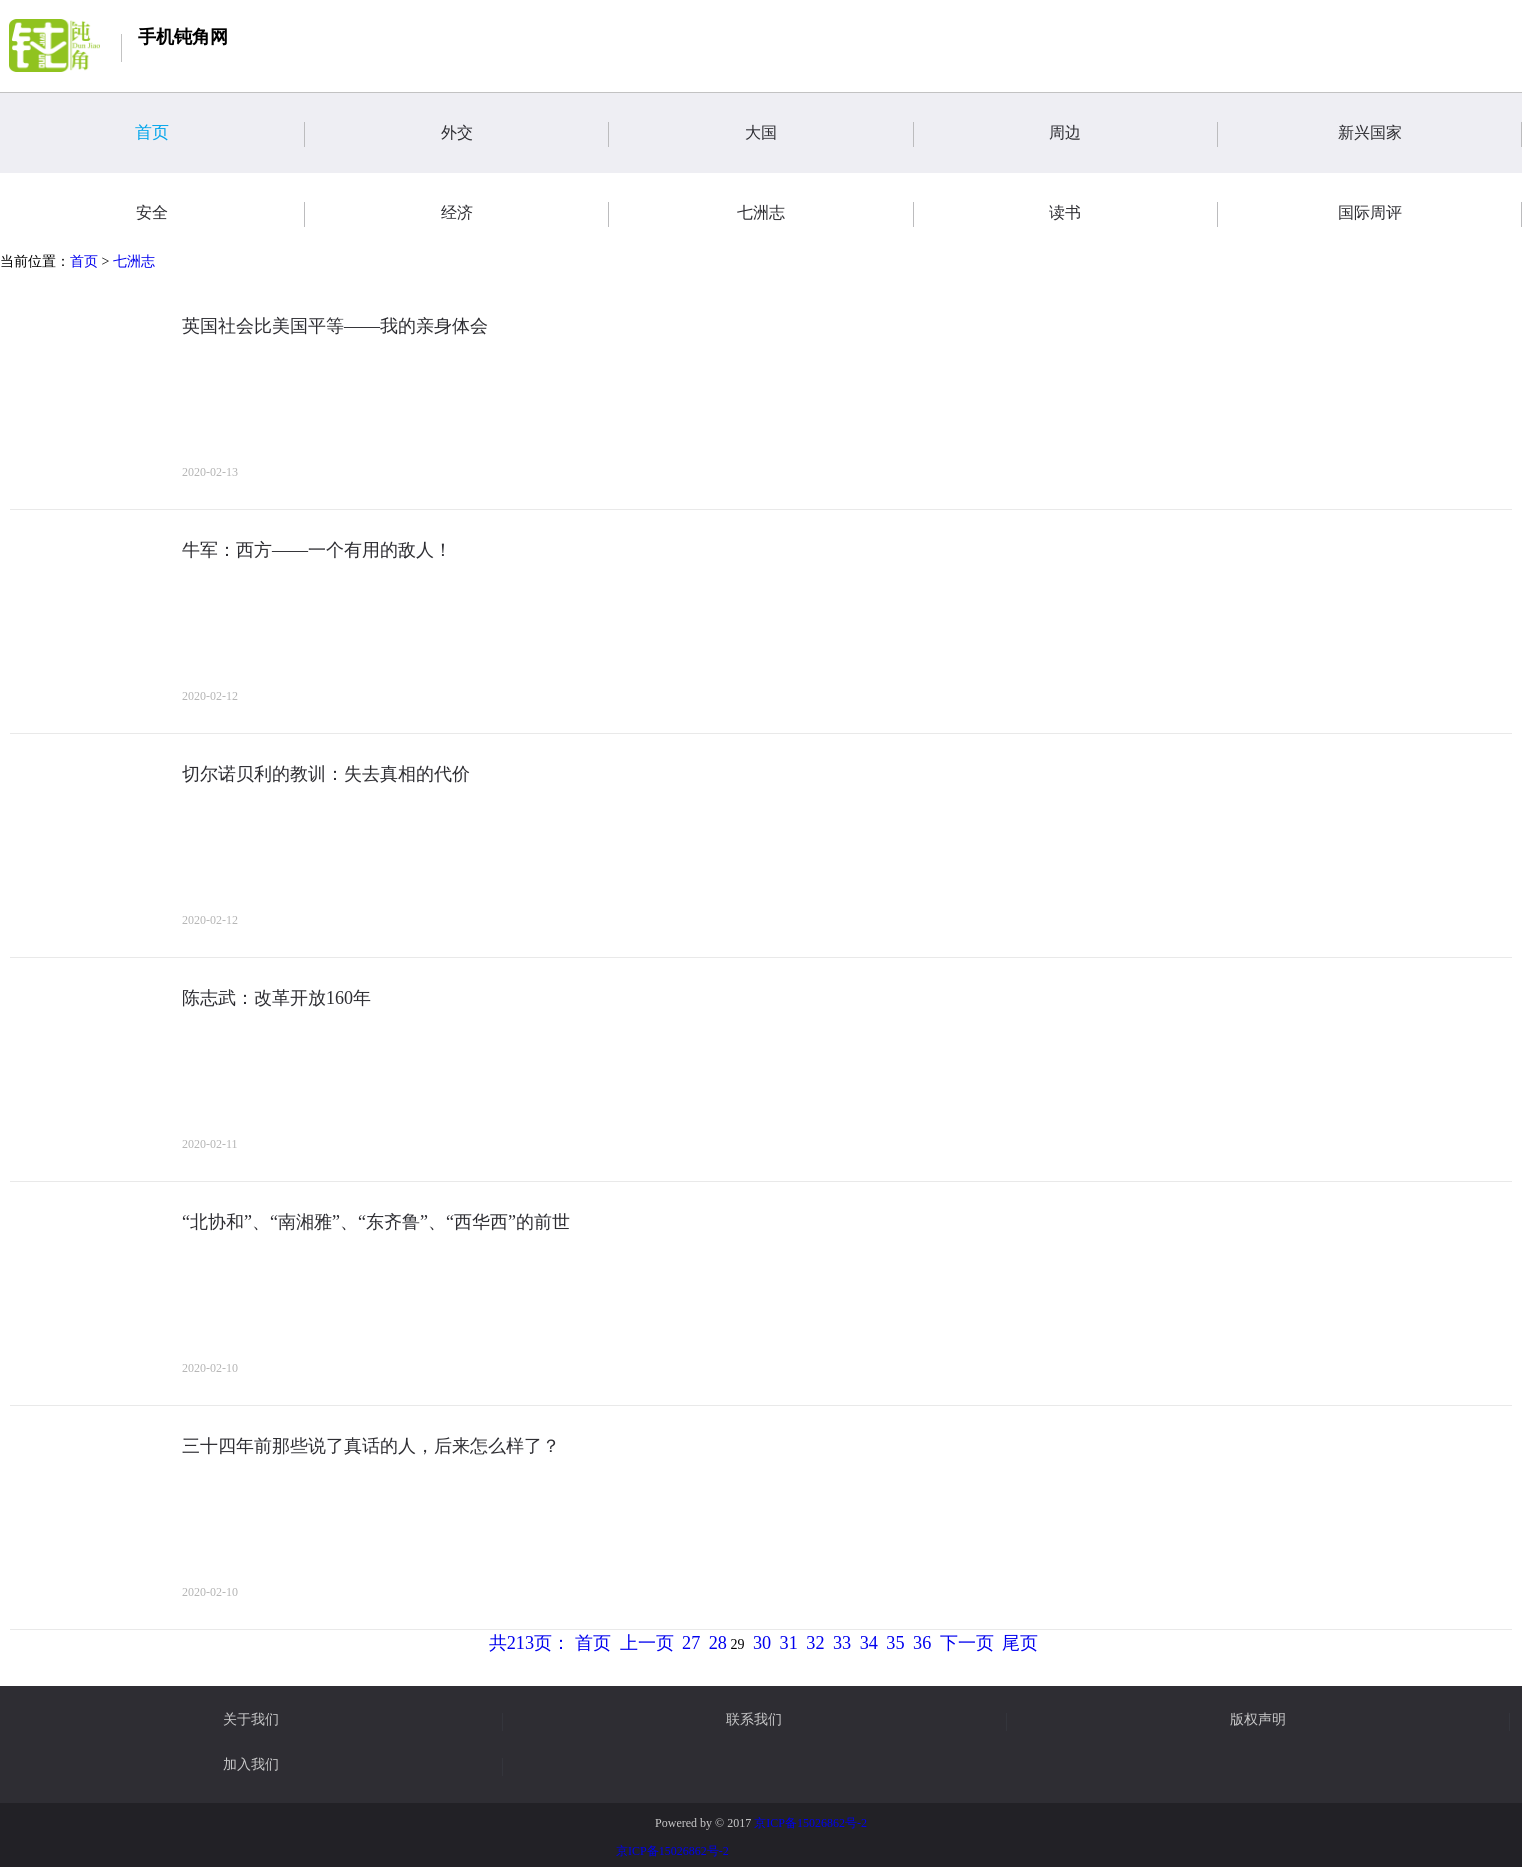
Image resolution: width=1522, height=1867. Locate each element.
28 (718, 1643)
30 (762, 1643)
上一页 (647, 1643)
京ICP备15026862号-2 (810, 1823)
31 (789, 1643)
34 (869, 1643)
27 (691, 1643)
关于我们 (251, 1720)
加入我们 (251, 1765)
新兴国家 (1430, 134)
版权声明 (1258, 1720)
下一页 (967, 1643)
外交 (525, 134)
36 (922, 1643)
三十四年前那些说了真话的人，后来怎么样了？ (371, 1446)
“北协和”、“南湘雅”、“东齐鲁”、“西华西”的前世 (376, 1222)
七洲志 (134, 261)
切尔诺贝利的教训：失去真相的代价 (326, 774)
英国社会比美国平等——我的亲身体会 (335, 326)
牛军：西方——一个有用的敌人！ (317, 550)
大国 (829, 134)
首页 (219, 134)
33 (842, 1643)
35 (895, 1643)
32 (815, 1643)
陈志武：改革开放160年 (276, 998)
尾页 (1020, 1643)
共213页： (529, 1643)
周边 (1133, 134)
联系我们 (754, 1720)
